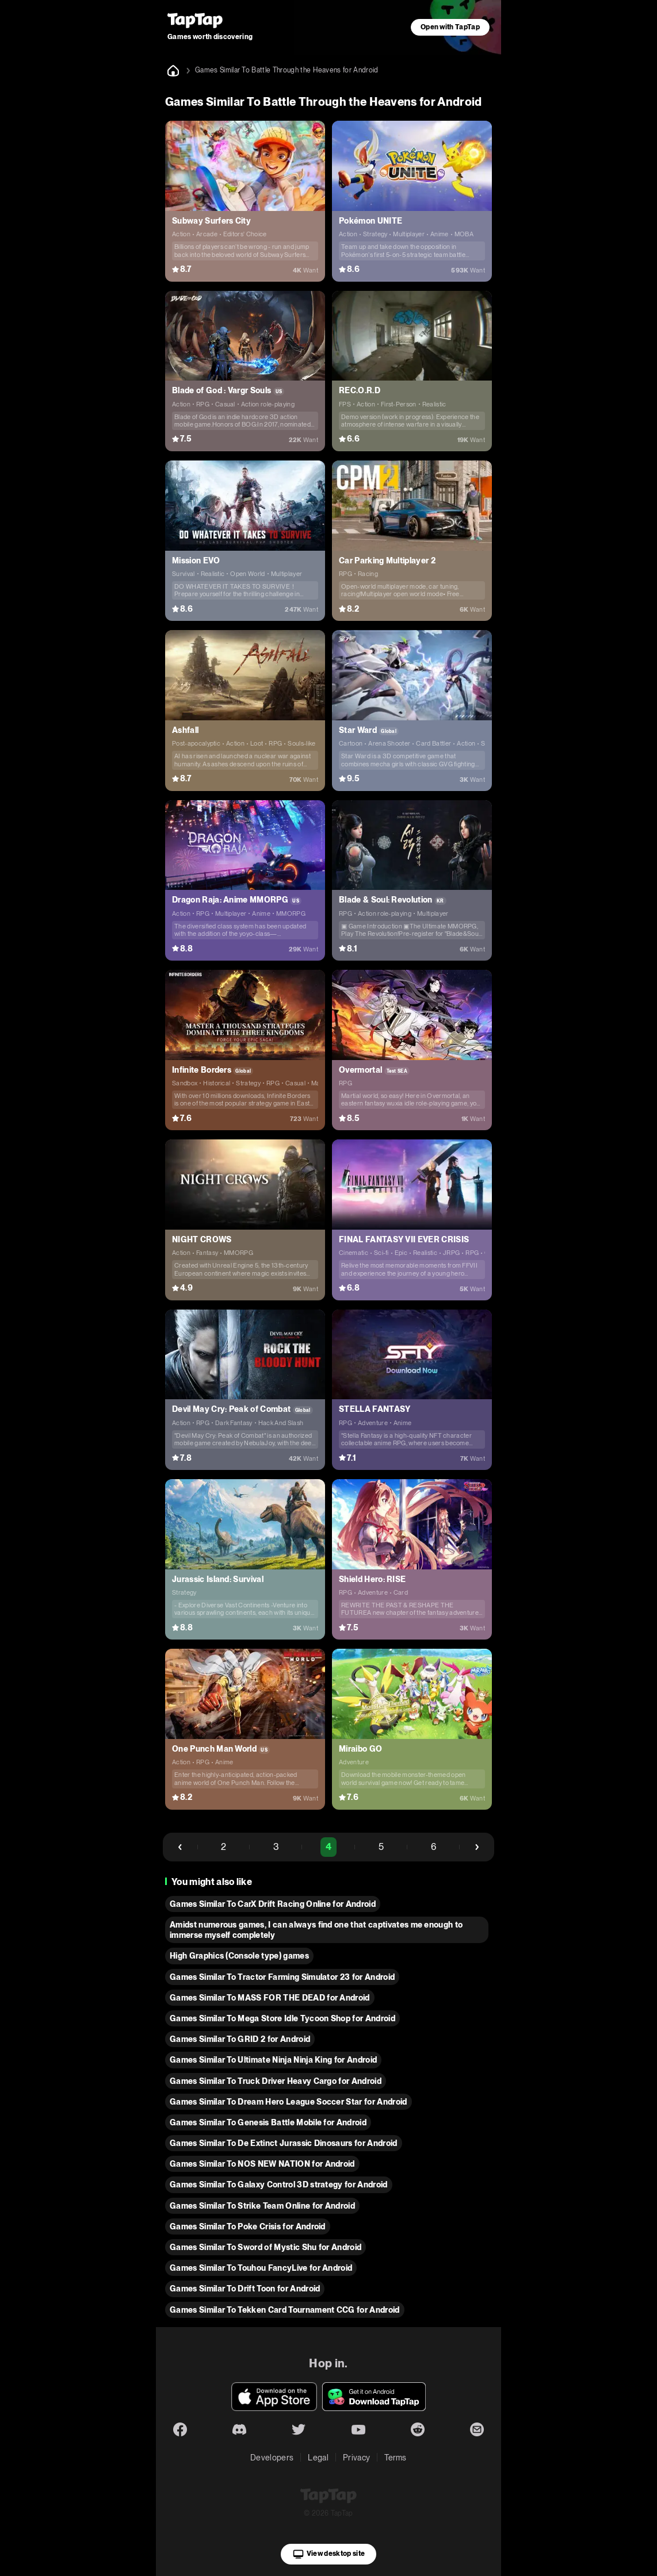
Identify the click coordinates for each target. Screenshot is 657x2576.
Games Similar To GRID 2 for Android (240, 2039)
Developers (271, 2457)
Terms (395, 2457)
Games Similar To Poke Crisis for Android (248, 2226)
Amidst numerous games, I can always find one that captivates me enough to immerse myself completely (316, 1930)
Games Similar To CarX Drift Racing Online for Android (273, 1904)
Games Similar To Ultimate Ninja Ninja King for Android (273, 2059)
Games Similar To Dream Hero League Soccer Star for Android (288, 2101)
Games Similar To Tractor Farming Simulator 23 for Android (282, 1977)
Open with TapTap (450, 27)
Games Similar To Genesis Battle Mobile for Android (268, 2122)
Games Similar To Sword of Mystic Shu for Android (265, 2247)
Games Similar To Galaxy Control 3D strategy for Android (279, 2184)
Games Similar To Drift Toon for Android (245, 2288)
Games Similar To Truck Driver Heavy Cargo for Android (275, 2081)
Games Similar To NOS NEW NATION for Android (262, 2163)
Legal (318, 2457)
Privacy (356, 2457)
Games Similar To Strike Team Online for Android (262, 2205)
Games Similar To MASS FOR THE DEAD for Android (270, 1997)
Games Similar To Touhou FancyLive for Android (261, 2267)
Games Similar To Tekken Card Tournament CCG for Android (285, 2309)
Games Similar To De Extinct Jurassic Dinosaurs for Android (284, 2143)
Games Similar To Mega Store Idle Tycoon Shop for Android (282, 2018)
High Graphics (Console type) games (239, 1955)
